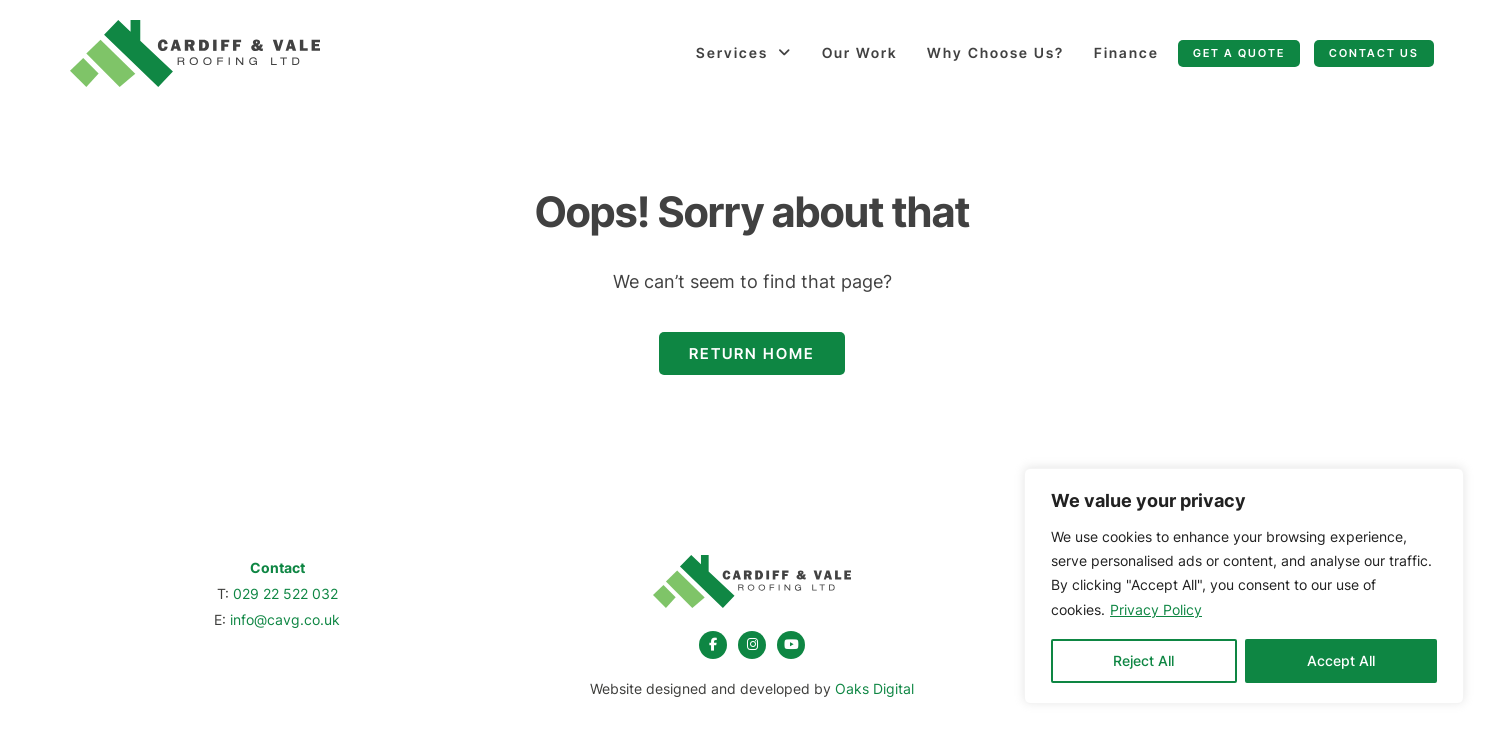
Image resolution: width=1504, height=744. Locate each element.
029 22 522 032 (285, 593)
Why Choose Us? (995, 52)
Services (732, 52)
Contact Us (1374, 53)
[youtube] (791, 645)
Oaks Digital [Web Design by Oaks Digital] (874, 688)
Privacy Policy (1156, 609)
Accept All (1341, 660)
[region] (1244, 586)
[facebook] (713, 645)
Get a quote (1239, 53)
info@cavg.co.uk (285, 619)
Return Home (752, 353)
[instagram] (752, 645)
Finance (1126, 52)
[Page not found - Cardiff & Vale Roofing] (195, 53)
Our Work (859, 52)
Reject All (1143, 660)
